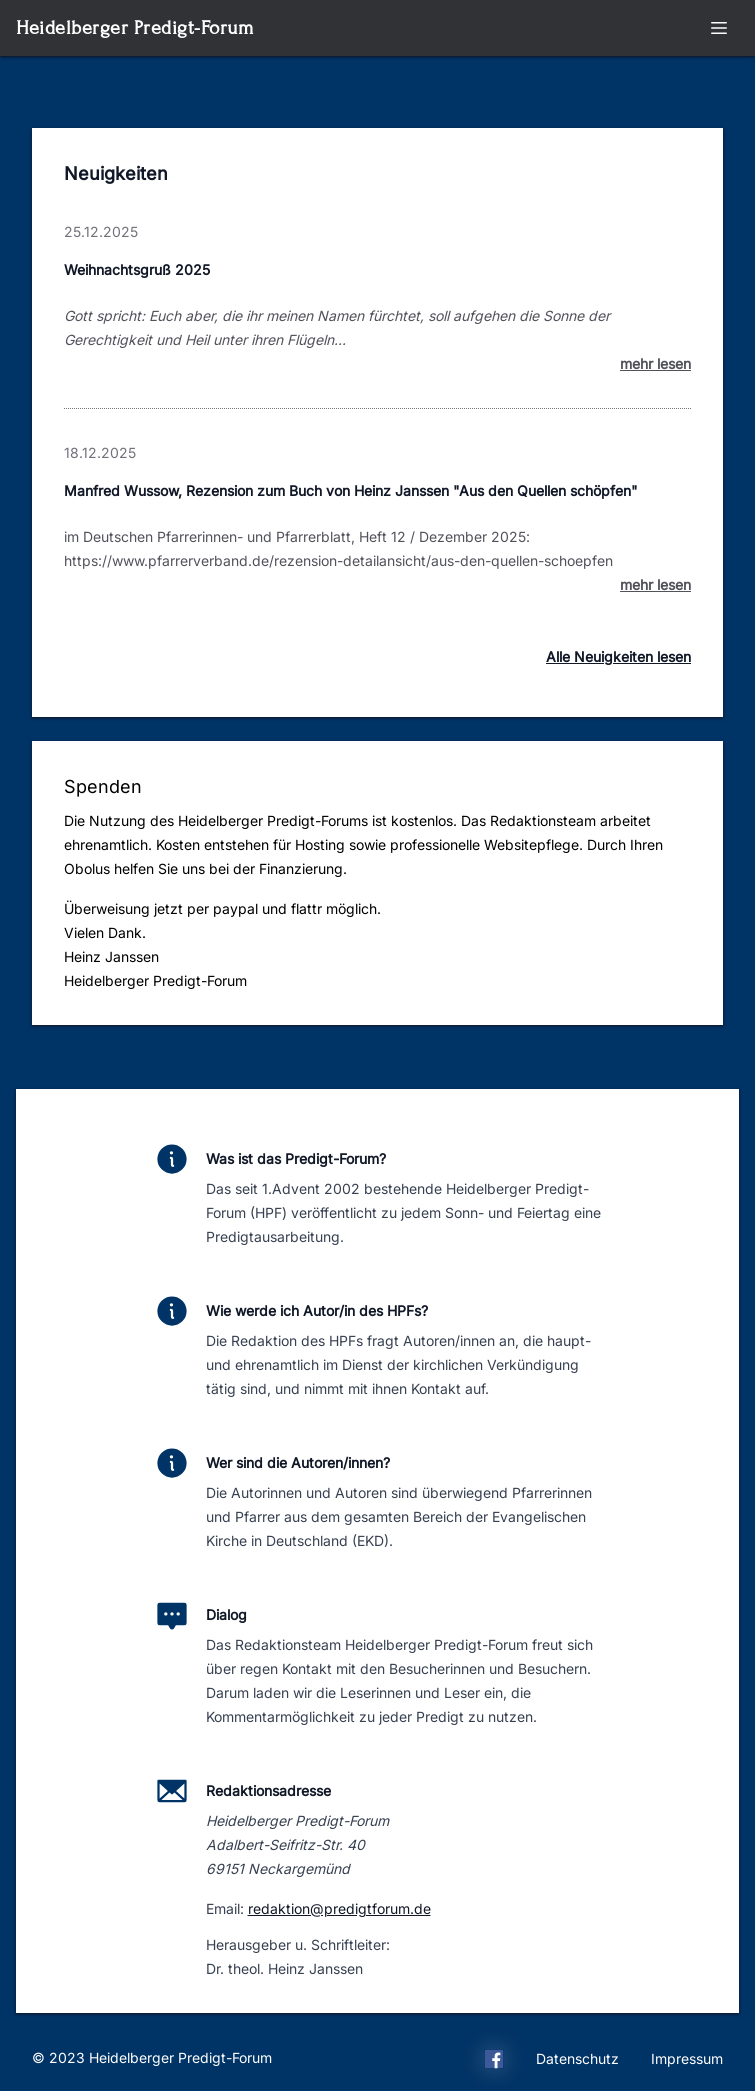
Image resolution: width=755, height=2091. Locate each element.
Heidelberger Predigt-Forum (134, 27)
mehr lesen (655, 363)
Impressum (687, 2058)
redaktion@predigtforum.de (339, 1908)
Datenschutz (577, 2058)
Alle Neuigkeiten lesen (618, 656)
